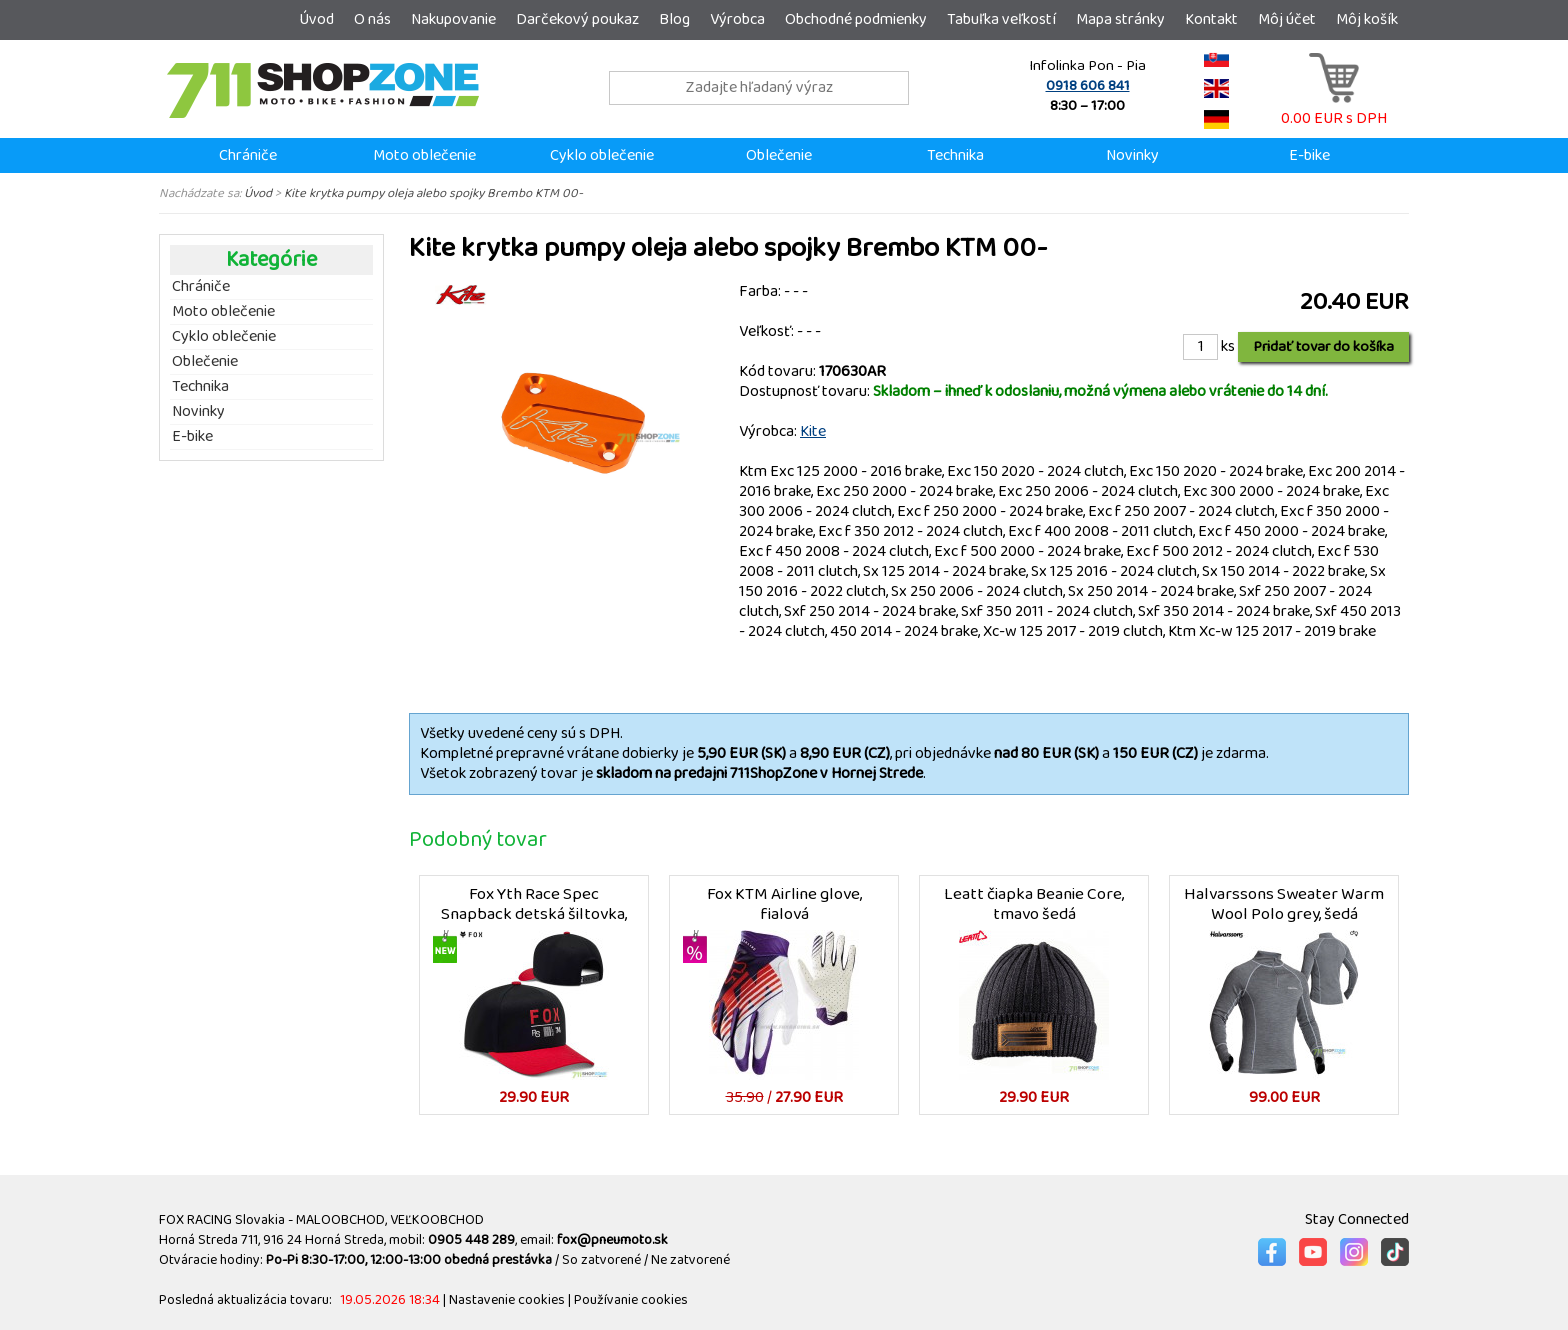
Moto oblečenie (424, 155)
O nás (372, 19)
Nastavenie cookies (507, 1300)
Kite (813, 431)
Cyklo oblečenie (602, 155)
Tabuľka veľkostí (1001, 19)
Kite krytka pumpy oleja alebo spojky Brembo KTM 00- (433, 193)
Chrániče (248, 155)
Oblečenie (779, 155)
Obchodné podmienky (856, 19)
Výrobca (737, 19)
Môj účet (1287, 19)
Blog (674, 19)
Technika (955, 155)
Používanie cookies (631, 1300)
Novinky (1132, 155)
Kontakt (1211, 19)
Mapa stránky (1120, 19)
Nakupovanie (453, 19)
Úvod (316, 19)
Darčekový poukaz (577, 19)
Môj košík (1367, 19)
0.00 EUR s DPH (1334, 108)
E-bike (1309, 155)
